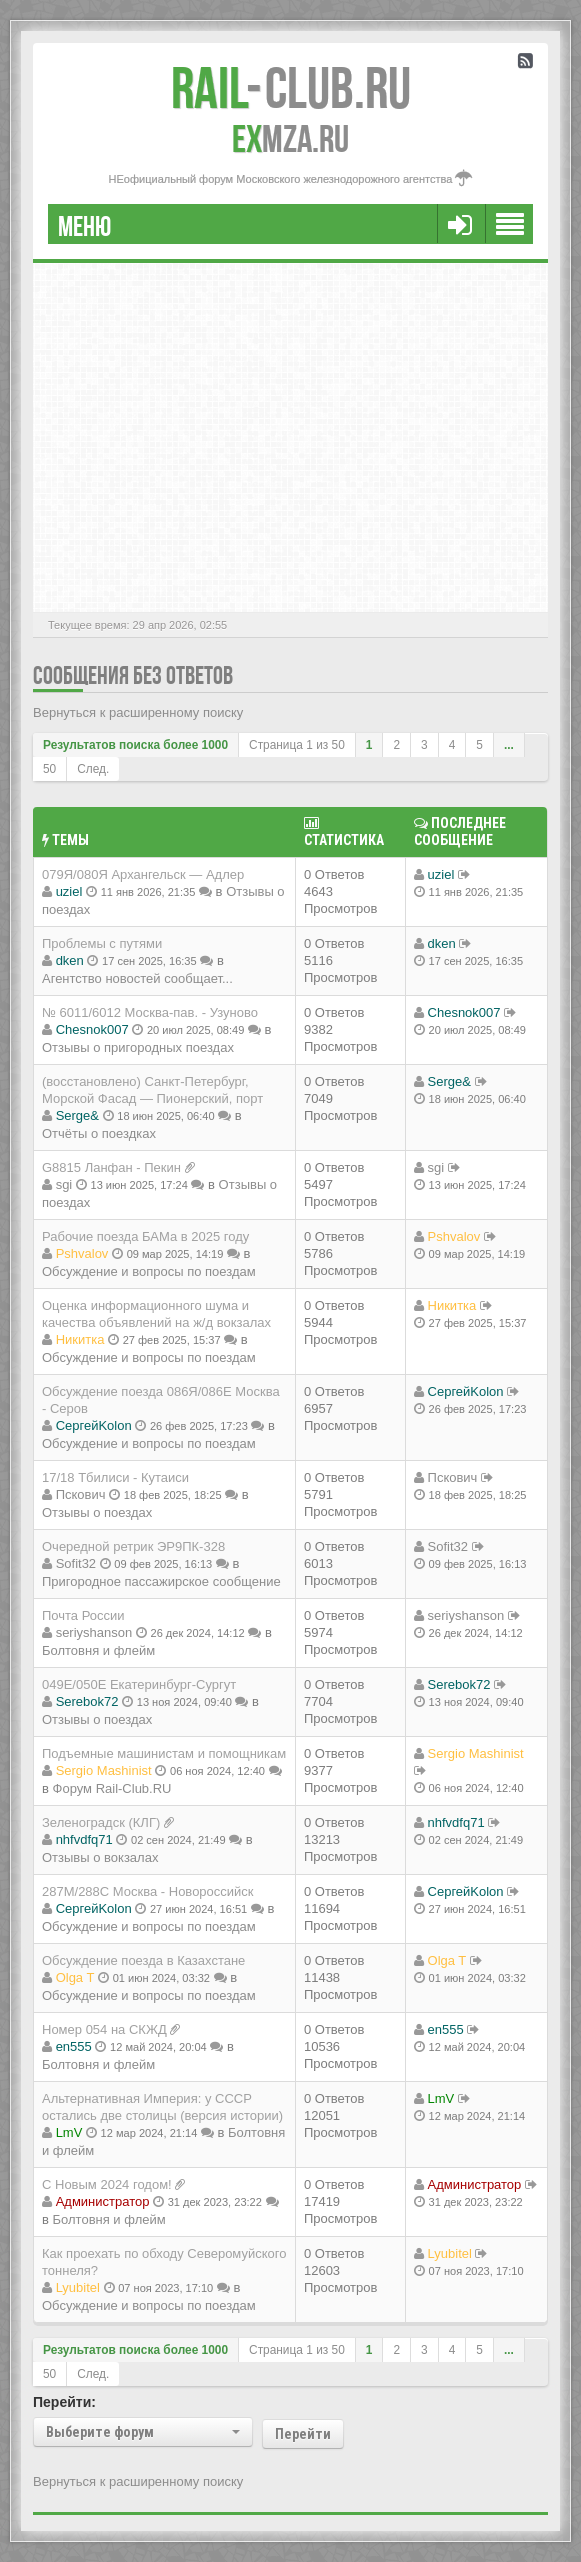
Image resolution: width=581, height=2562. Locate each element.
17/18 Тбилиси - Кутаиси (115, 1477)
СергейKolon (94, 1425)
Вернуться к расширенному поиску (138, 712)
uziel (69, 891)
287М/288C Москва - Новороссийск (148, 1891)
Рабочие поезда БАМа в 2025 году (145, 1236)
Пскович (81, 1494)
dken (70, 960)
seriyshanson (94, 1632)
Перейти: (64, 2402)
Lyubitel (78, 2287)
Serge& (77, 1115)
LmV (69, 2132)
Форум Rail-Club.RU (112, 1788)
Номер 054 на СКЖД (104, 2029)
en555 (74, 2046)
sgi (64, 1184)
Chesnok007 (92, 1029)
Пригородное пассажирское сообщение (161, 1581)
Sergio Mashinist (104, 1770)
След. (93, 769)
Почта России (83, 1615)
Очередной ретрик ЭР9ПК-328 (133, 1546)
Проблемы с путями (102, 943)
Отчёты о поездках (99, 1133)
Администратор (103, 2201)
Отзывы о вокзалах (100, 1857)
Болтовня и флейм (98, 1650)
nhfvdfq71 (84, 1839)
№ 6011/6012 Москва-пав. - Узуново (150, 1012)
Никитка (80, 1339)
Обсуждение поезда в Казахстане (143, 1960)
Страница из (297, 745)
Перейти (303, 2434)
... (509, 745)
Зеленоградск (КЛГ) (101, 1822)
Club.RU (291, 88)
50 (49, 769)
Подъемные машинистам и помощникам (164, 1753)
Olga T (75, 1977)
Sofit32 (76, 1563)
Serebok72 (87, 1701)
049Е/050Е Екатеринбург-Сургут (139, 1684)
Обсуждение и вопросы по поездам (149, 1271)
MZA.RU (290, 139)
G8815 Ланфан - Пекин (111, 1167)
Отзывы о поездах (97, 1512)
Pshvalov (82, 1253)
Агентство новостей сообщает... (137, 978)
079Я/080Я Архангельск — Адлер (143, 874)
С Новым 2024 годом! (107, 2184)
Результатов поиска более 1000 (135, 745)
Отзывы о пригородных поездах (138, 1047)
